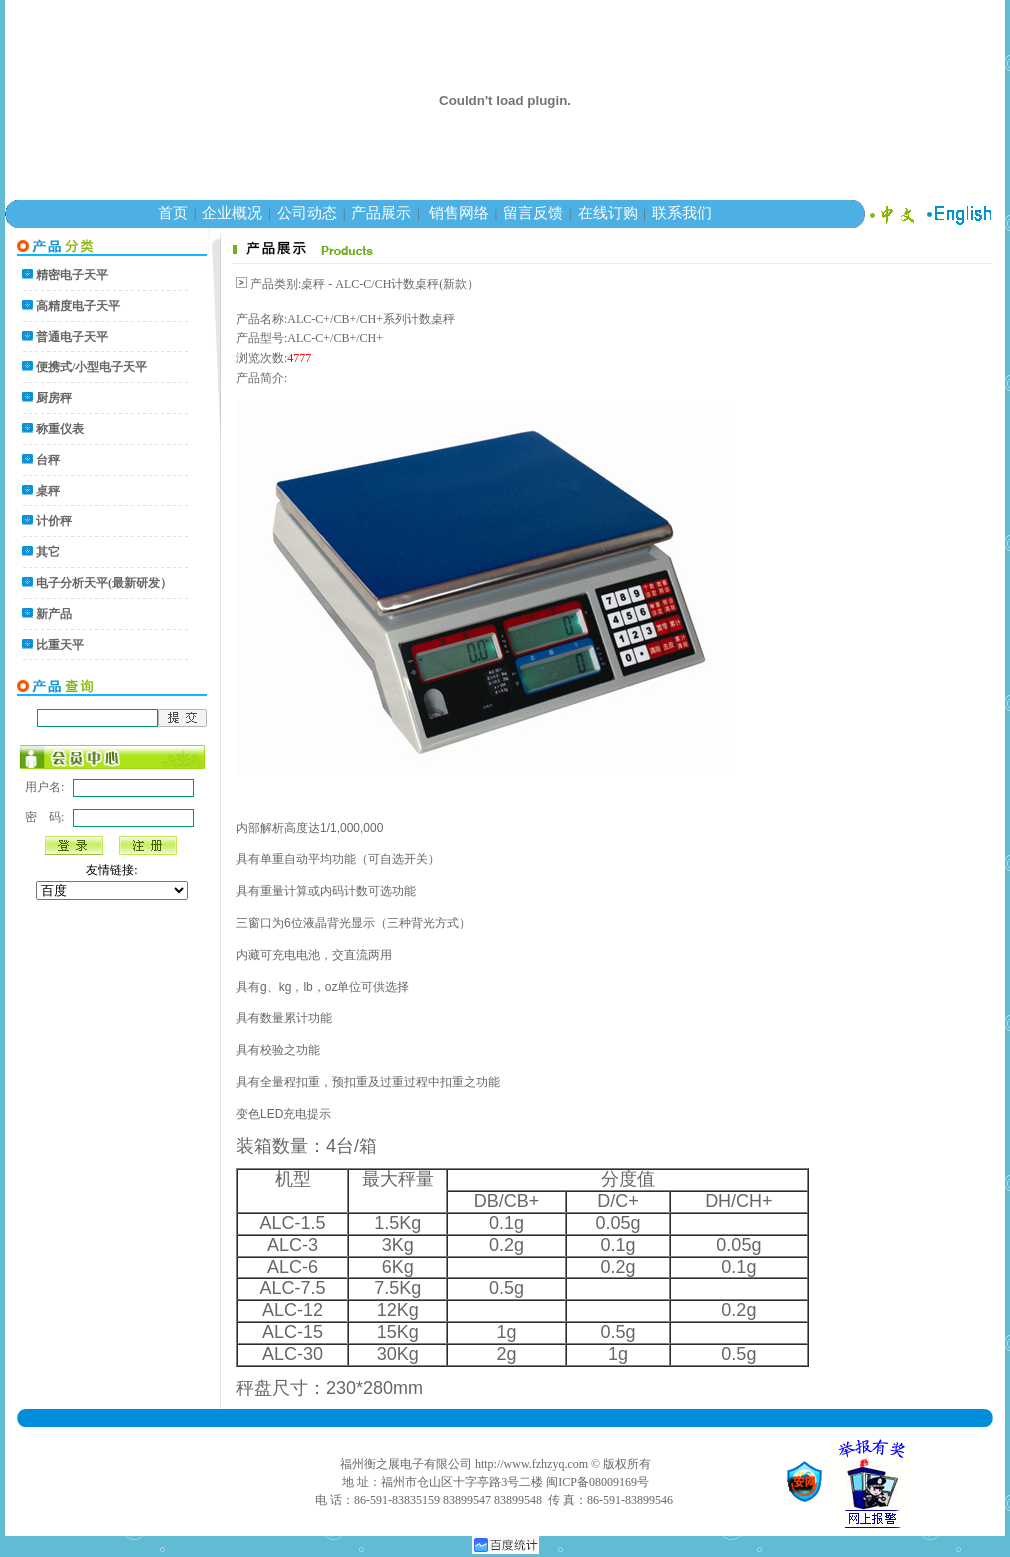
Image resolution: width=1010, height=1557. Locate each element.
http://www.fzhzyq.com (531, 1464)
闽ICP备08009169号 (597, 1482)
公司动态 (307, 213)
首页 (173, 213)
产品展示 (381, 213)
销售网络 (459, 213)
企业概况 (232, 213)
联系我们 (682, 213)
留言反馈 (533, 213)
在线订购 (608, 213)
